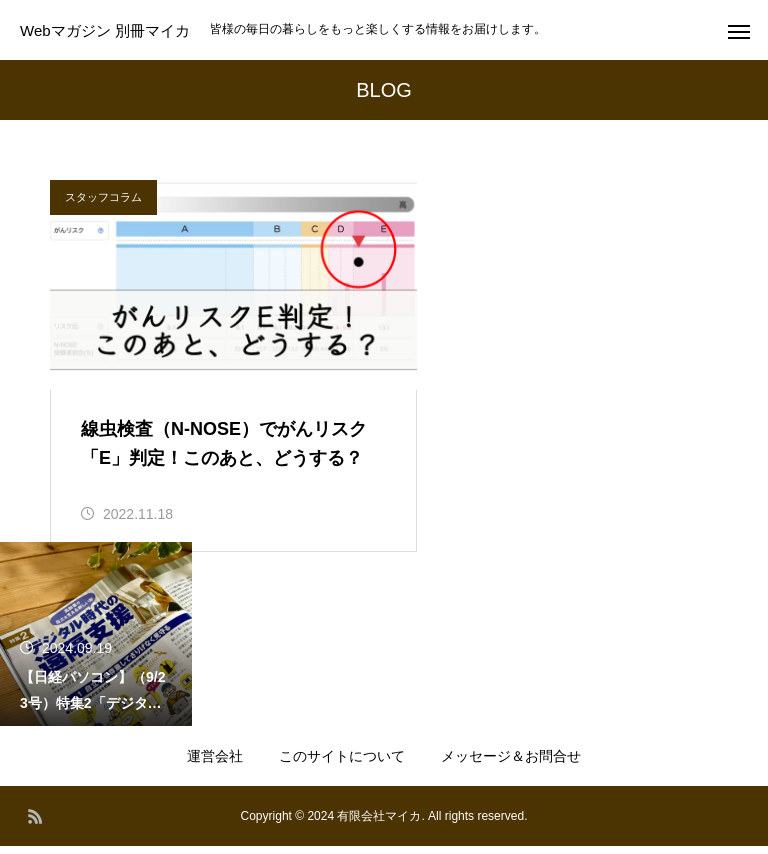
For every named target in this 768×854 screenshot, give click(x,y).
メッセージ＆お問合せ (511, 764)
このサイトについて (342, 764)
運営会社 (215, 764)
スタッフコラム (103, 197)
